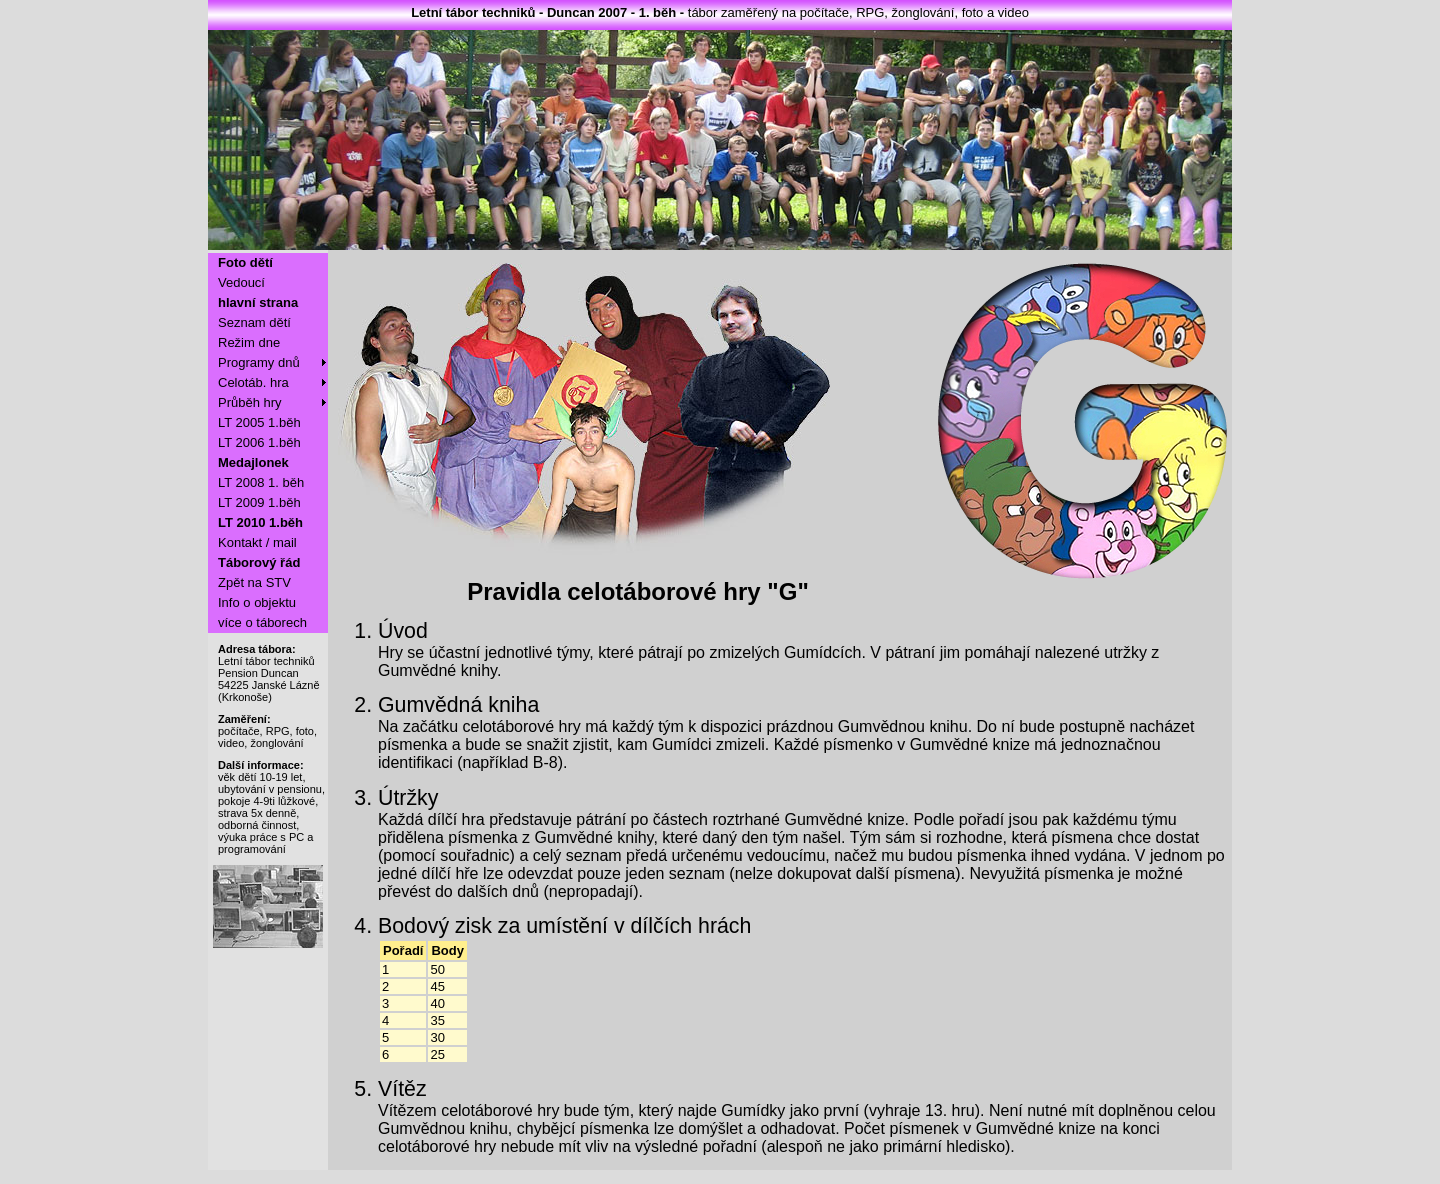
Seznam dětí (254, 322)
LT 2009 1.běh (259, 502)
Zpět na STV (254, 582)
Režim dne (249, 342)
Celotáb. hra (253, 382)
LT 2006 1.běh (259, 442)
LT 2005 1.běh (259, 422)
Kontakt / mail (257, 542)
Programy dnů (259, 362)
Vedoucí (241, 282)
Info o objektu (257, 602)
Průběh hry (250, 402)
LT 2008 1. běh (261, 482)
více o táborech (262, 622)
